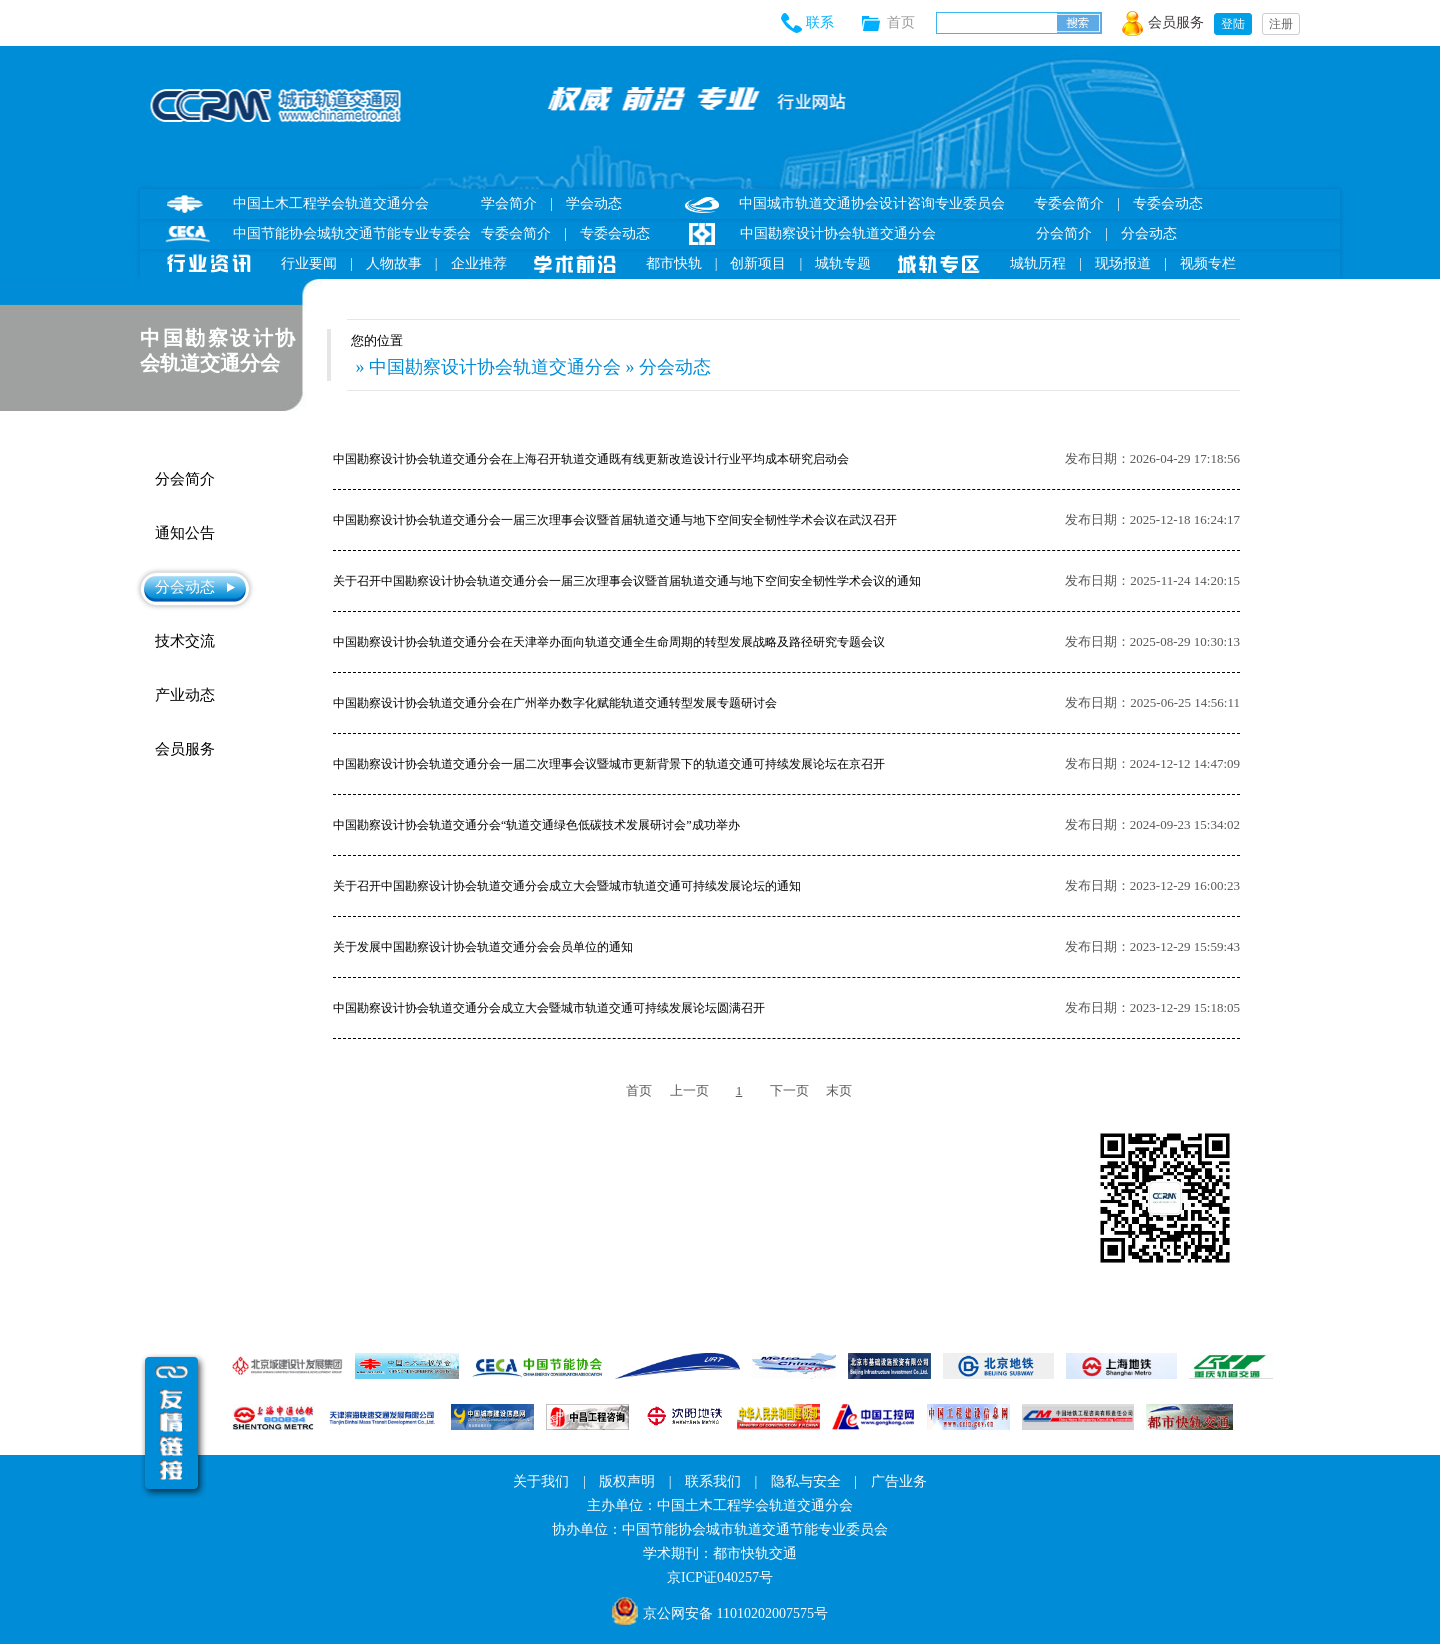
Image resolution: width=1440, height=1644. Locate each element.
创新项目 (758, 263)
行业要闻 (309, 263)
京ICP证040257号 (720, 1577)
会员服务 (1176, 22)
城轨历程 (1038, 263)
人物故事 (394, 263)
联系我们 (713, 1481)
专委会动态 (615, 233)
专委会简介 (516, 233)
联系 (820, 22)
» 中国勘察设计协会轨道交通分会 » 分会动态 (531, 367)
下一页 (789, 1090)
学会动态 (594, 203)
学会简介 (509, 203)
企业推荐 (479, 263)
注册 (1281, 24)
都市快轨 (674, 263)
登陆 (1233, 24)
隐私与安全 (806, 1481)
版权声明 (627, 1481)
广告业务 (899, 1481)
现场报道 (1123, 263)
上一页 (689, 1090)
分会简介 (1064, 233)
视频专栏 (1208, 263)
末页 (839, 1090)
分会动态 (1149, 233)
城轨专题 (843, 263)
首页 (911, 22)
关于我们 (541, 1481)
